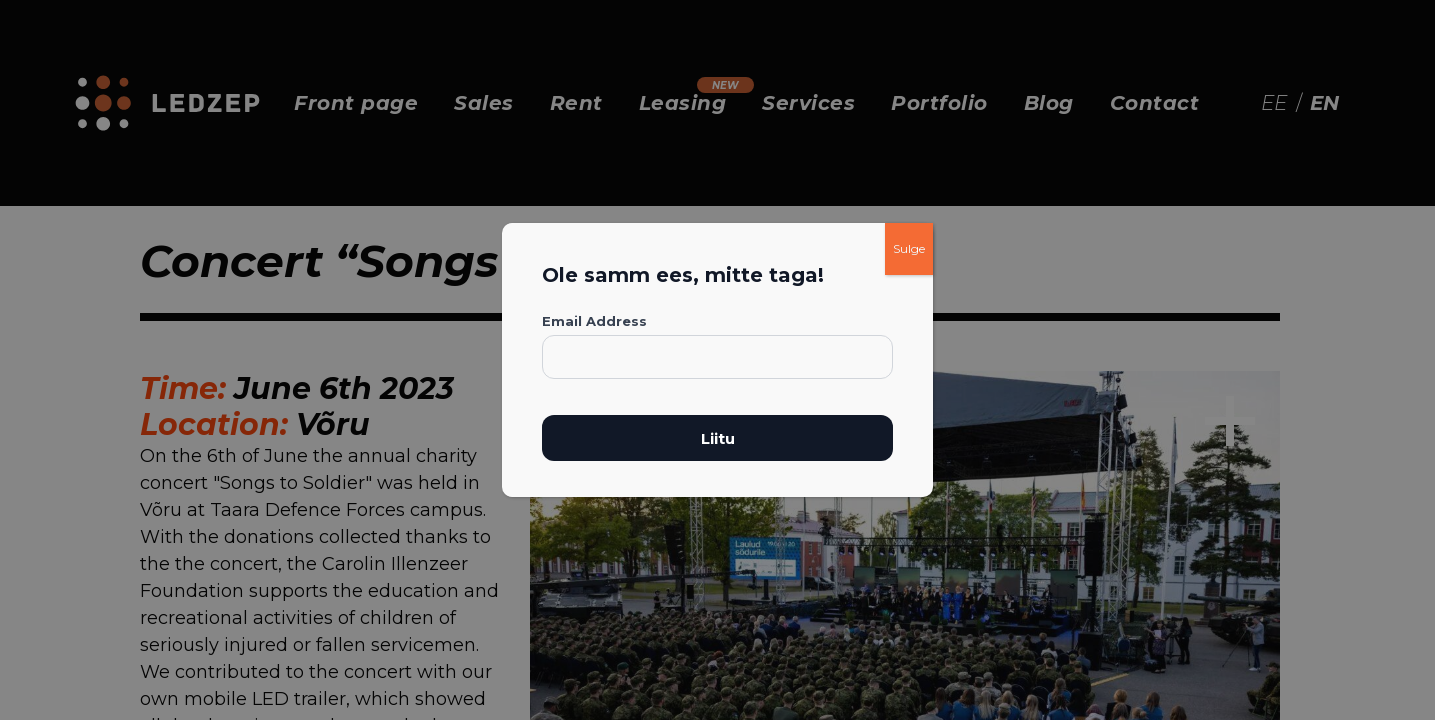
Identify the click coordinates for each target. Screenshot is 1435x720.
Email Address (594, 321)
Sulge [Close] (909, 248)
